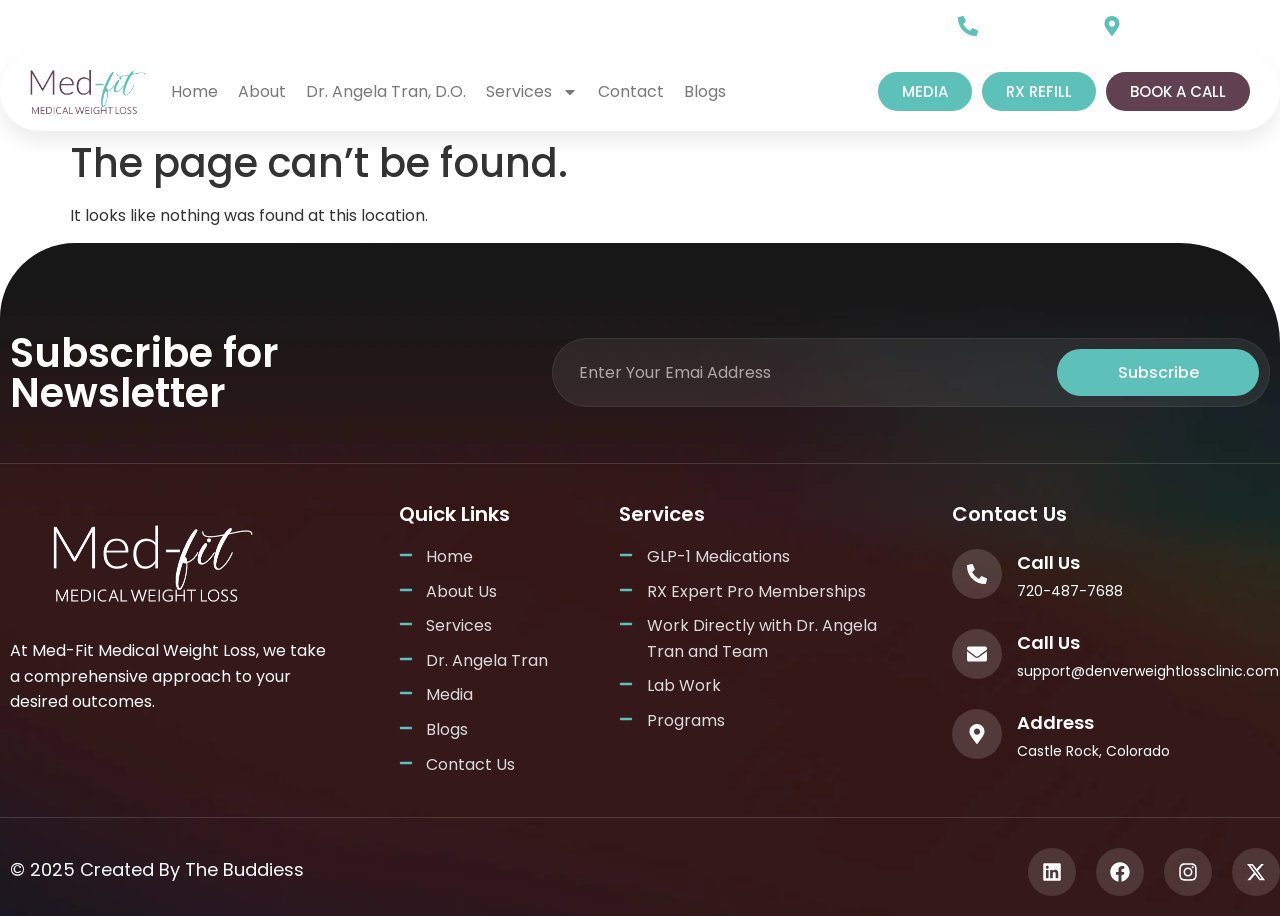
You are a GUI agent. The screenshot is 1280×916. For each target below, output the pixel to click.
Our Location (1182, 21)
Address (1055, 722)
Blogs (705, 91)
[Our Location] (1112, 26)
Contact (631, 91)
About (262, 91)
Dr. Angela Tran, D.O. (386, 91)
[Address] (977, 734)
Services (532, 92)
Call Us (1015, 21)
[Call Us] (968, 26)
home (194, 91)
